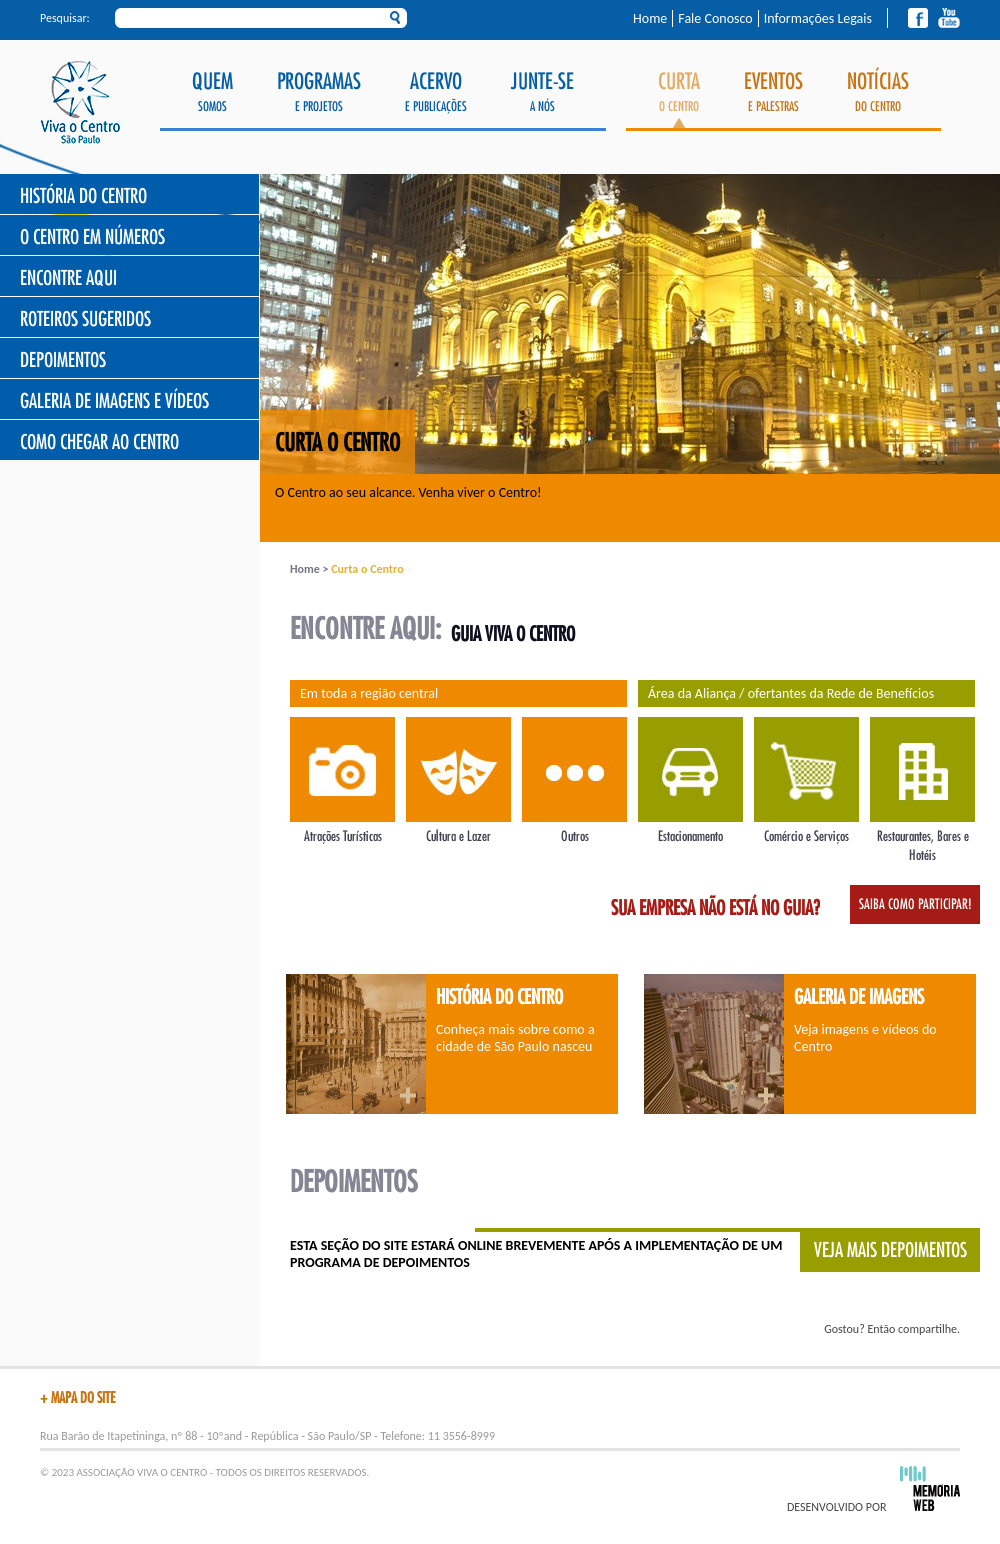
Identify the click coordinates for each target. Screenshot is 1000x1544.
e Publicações (436, 92)
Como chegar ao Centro (99, 442)
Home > (310, 569)
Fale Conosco (715, 18)
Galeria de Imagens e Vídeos (114, 401)
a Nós (542, 92)
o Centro (679, 99)
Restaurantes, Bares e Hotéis (922, 836)
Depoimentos (63, 360)
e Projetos (319, 92)
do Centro (878, 92)
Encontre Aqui (68, 278)
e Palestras (773, 92)
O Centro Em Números (92, 237)
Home (650, 18)
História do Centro (83, 196)
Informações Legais (818, 18)
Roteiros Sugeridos (85, 319)
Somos (212, 92)
